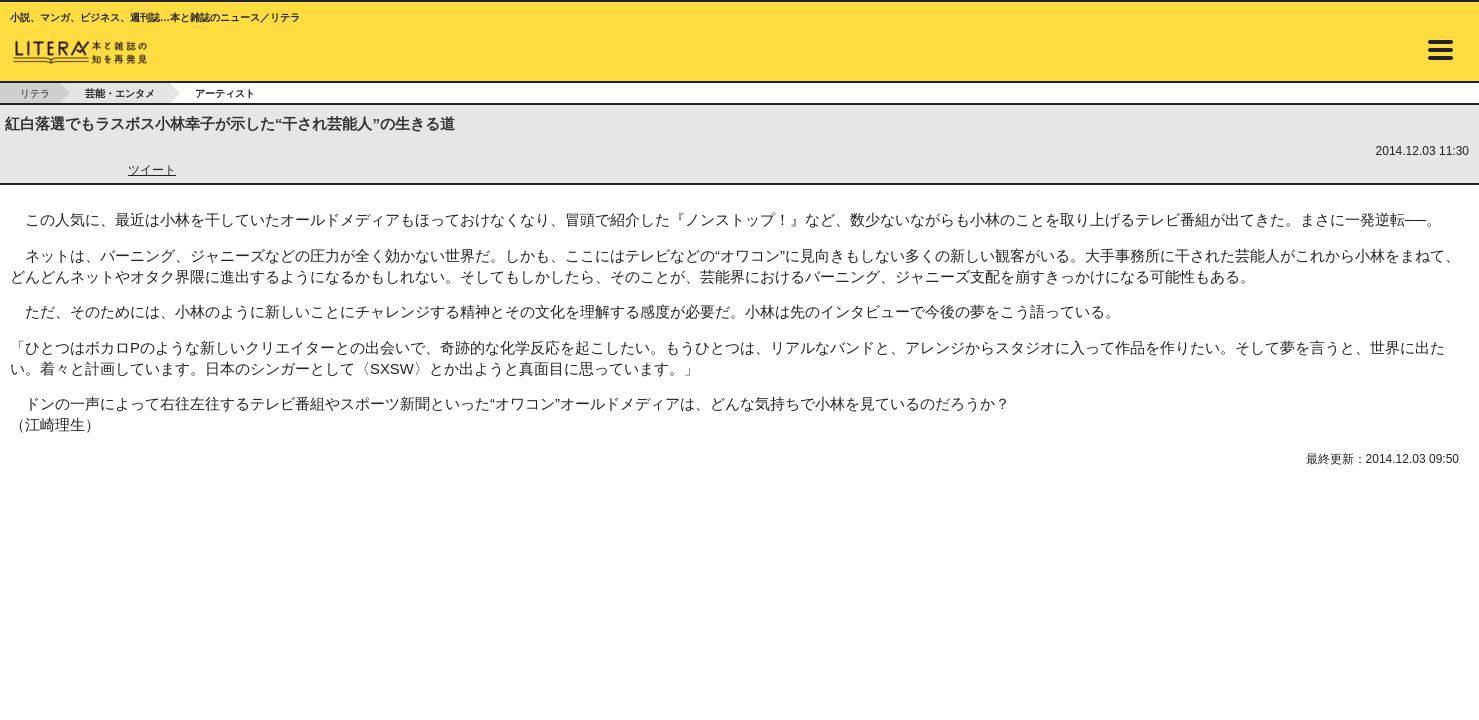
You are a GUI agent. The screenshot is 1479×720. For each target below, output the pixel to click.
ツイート (152, 170)
